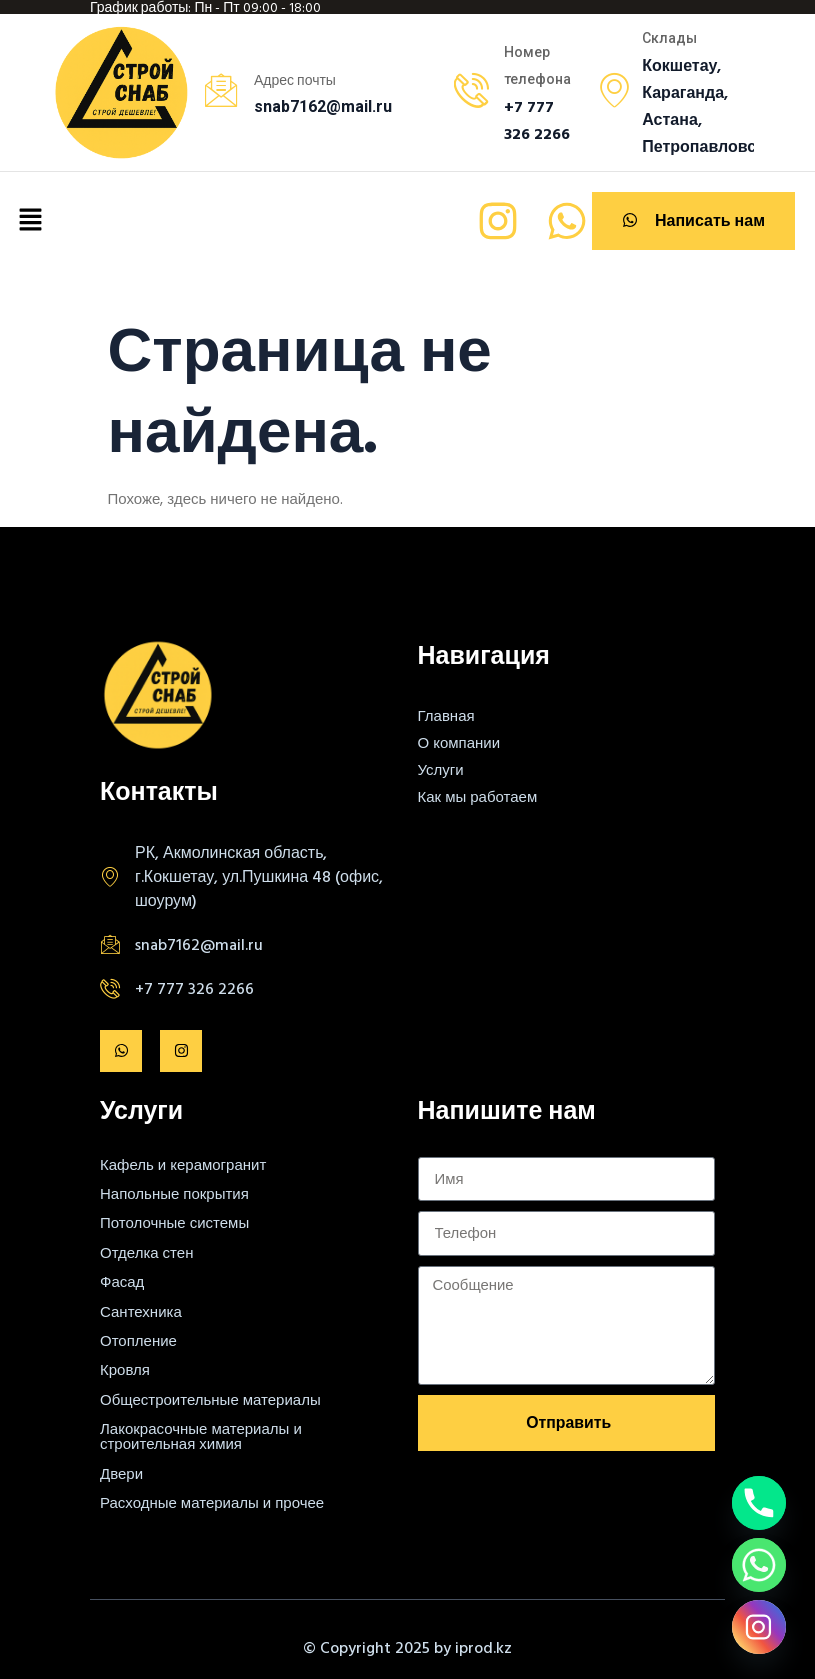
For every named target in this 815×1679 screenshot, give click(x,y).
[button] (30, 221)
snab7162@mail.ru (199, 944)
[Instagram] (759, 1627)
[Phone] (759, 1503)
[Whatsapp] (759, 1565)
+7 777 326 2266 (194, 988)
